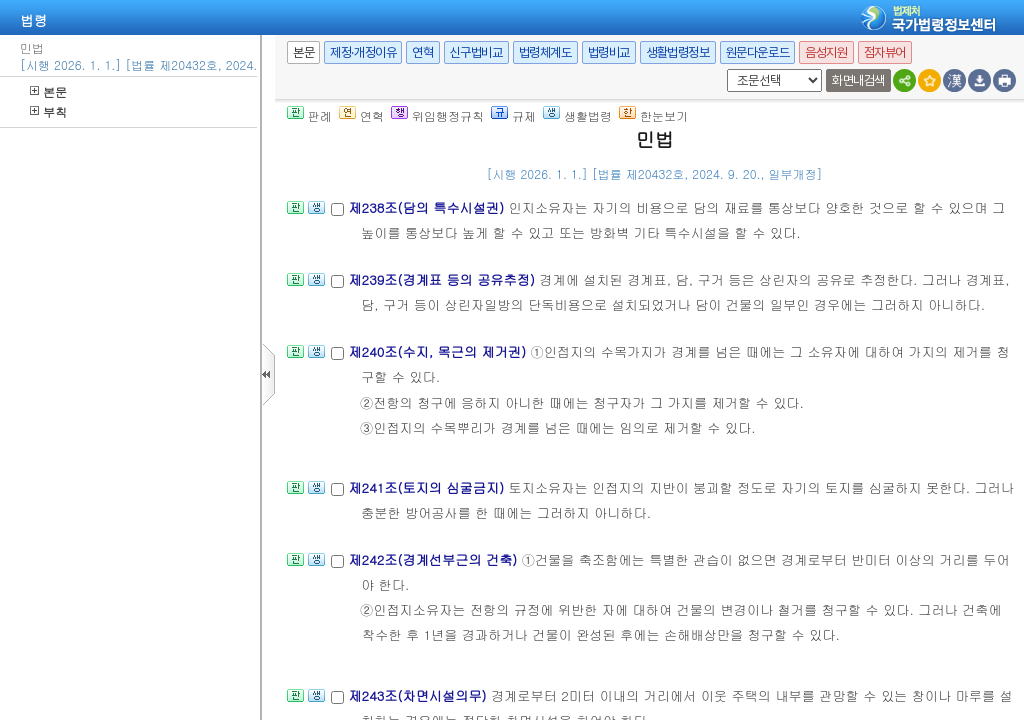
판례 (309, 115)
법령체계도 (545, 52)
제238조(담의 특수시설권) (428, 207)
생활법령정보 (678, 52)
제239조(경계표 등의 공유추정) (443, 279)
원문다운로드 (758, 52)
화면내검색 (858, 80)
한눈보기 (653, 115)
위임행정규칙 (437, 115)
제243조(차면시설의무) (419, 695)
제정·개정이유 (363, 52)
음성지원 (826, 52)
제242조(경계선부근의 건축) (434, 559)
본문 (48, 91)
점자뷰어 (885, 52)
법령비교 (609, 52)
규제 (513, 115)
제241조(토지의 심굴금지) (428, 487)
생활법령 (577, 115)
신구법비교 (476, 52)
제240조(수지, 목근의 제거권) (439, 351)
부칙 (48, 111)
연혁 (422, 52)
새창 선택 (723, 69)
